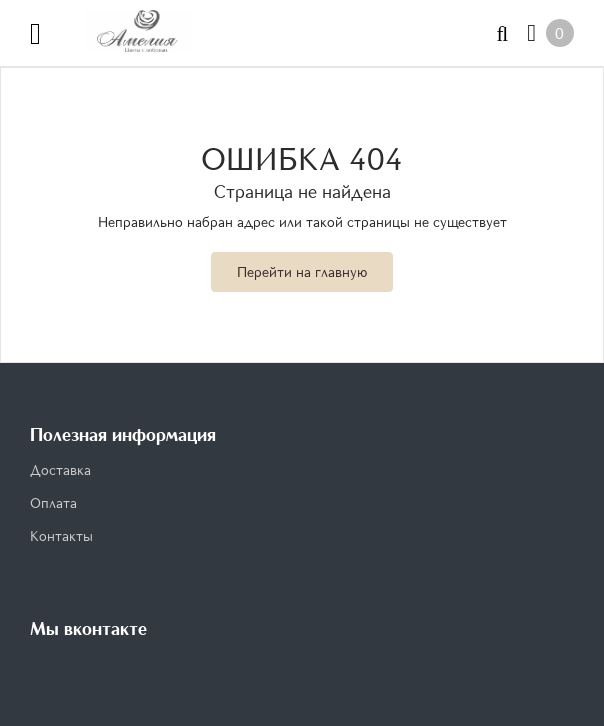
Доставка (60, 469)
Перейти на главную (302, 271)
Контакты (61, 535)
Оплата (53, 502)
